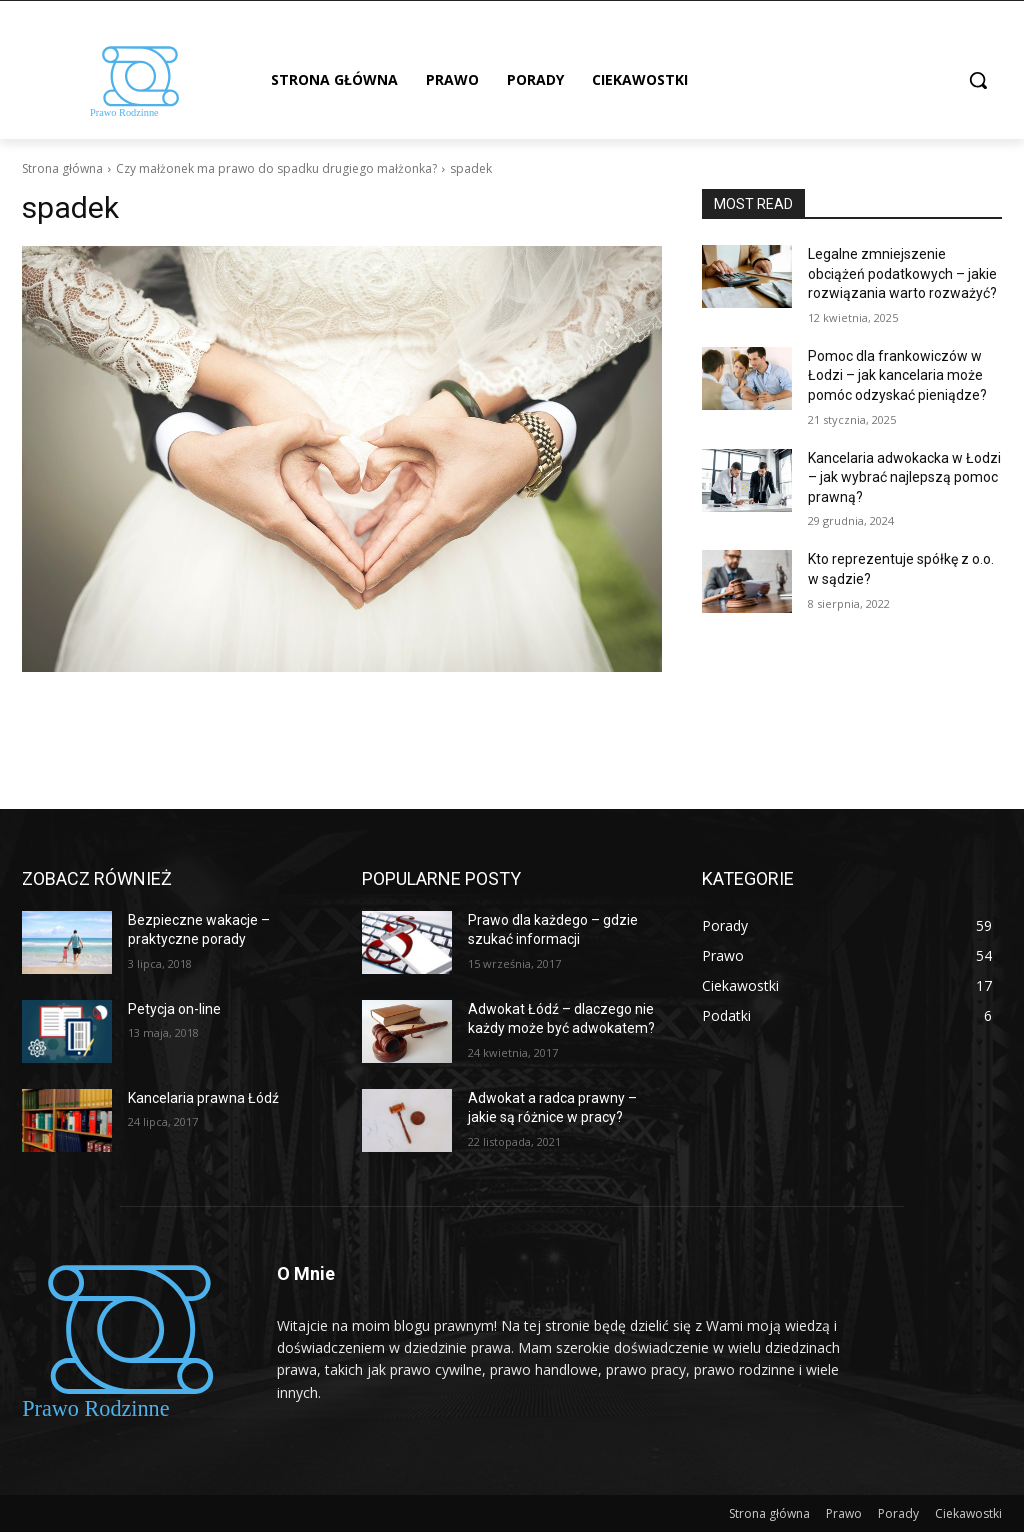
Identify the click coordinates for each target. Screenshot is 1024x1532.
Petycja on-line (174, 1009)
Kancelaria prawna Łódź (203, 1098)
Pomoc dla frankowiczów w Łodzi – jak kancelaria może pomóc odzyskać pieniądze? (897, 375)
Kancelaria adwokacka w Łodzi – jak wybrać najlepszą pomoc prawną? (904, 477)
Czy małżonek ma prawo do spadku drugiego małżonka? (276, 168)
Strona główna (62, 168)
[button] (978, 80)
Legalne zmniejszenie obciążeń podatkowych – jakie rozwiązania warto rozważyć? (902, 273)
